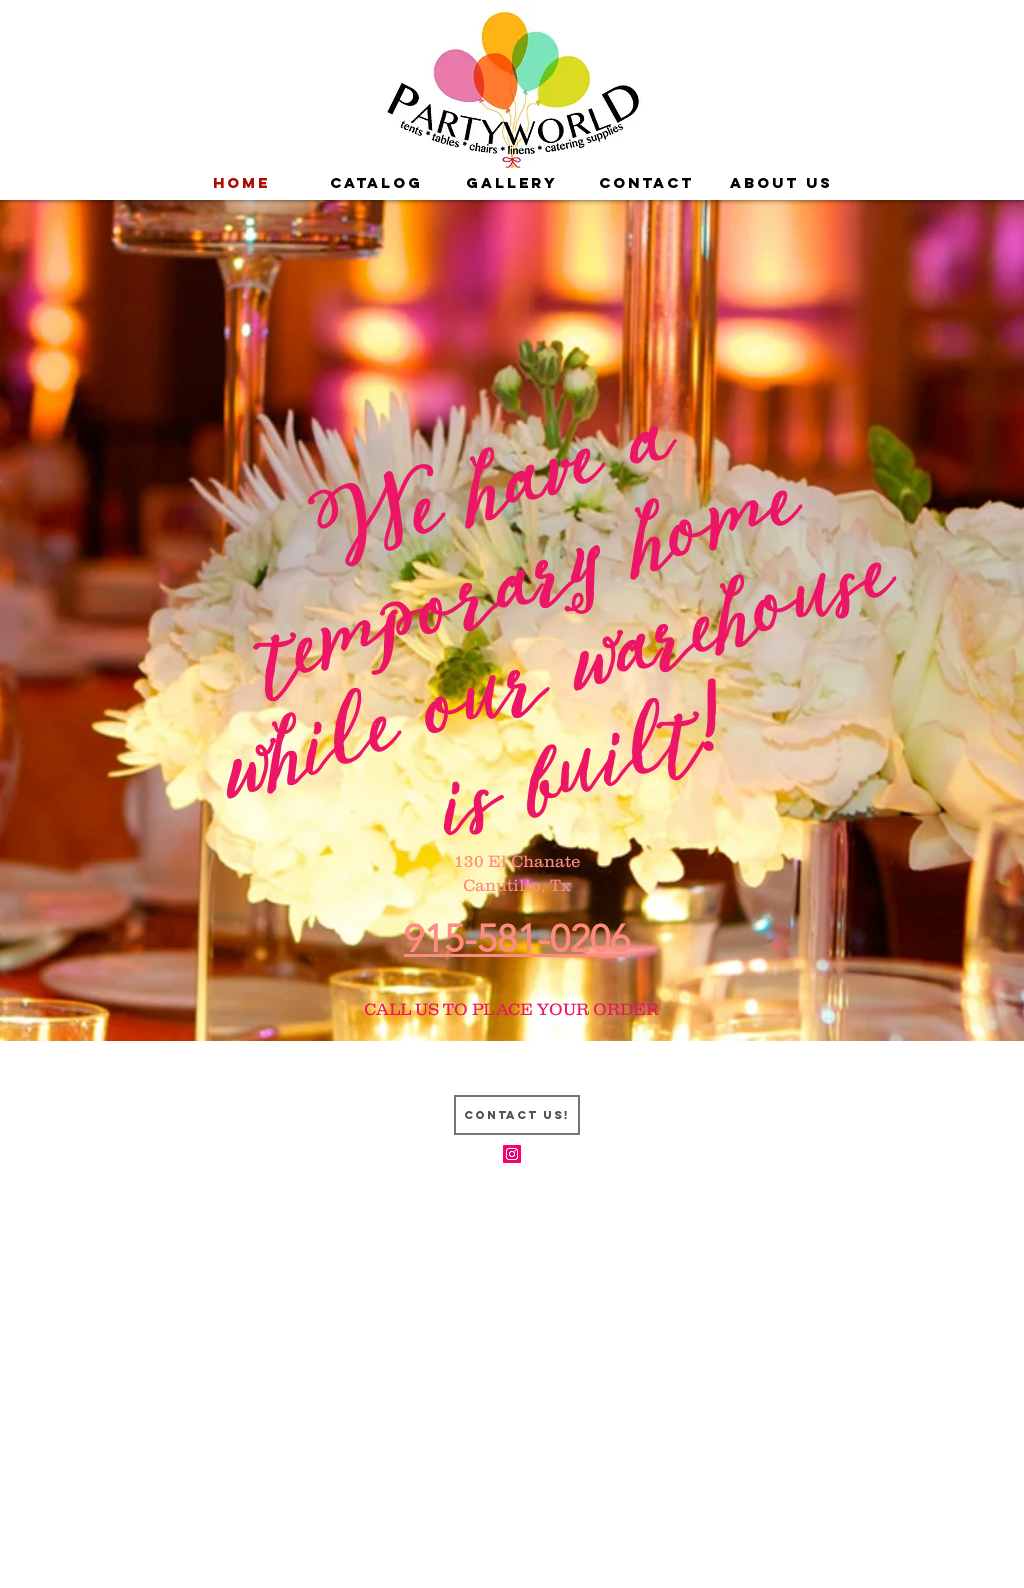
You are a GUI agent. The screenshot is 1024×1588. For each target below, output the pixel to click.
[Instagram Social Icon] (512, 1154)
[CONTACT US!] (517, 1115)
